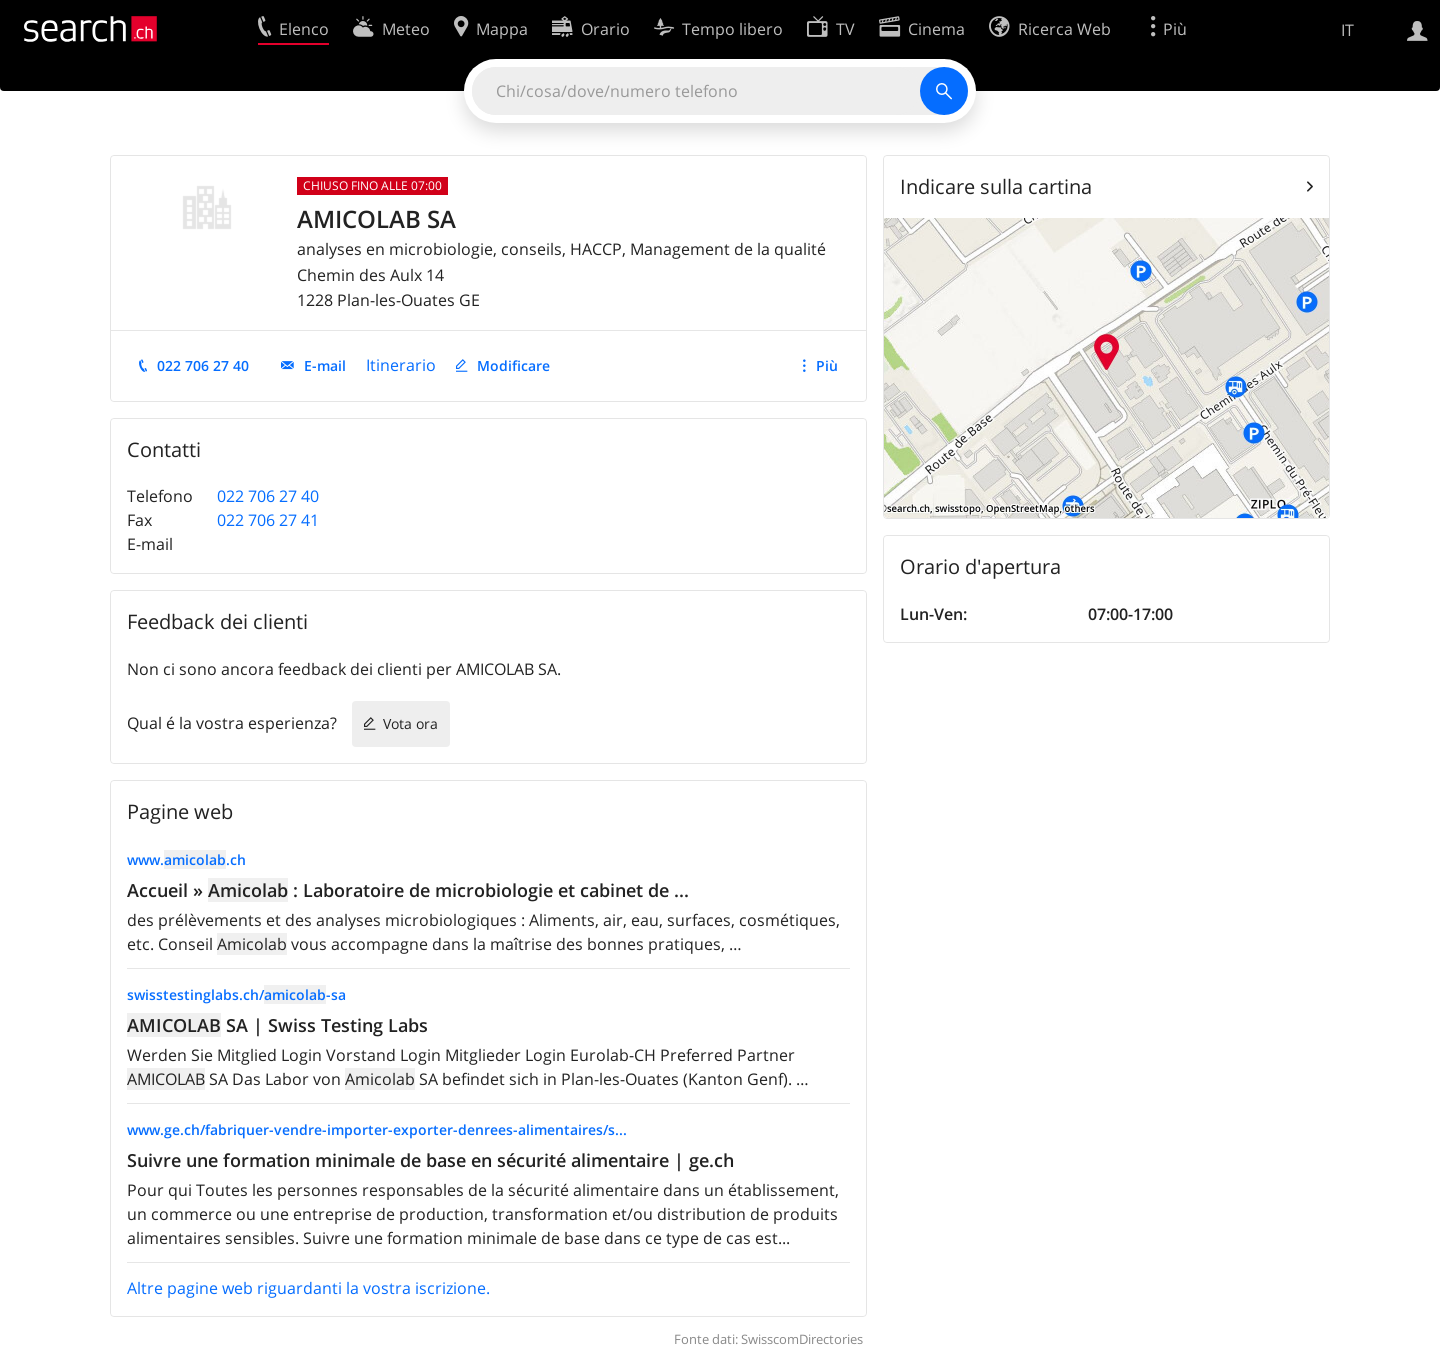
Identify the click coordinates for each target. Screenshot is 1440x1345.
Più (827, 365)
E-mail (325, 365)
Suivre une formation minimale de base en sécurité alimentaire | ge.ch (430, 1160)
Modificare (513, 365)
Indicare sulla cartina (996, 186)
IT (1347, 30)
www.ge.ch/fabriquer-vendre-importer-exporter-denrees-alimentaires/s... (377, 1129)
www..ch (186, 859)
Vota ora (410, 723)
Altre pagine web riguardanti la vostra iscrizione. (308, 1288)
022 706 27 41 (268, 520)
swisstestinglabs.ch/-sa (236, 994)
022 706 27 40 (203, 365)
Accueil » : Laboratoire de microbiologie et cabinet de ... (408, 890)
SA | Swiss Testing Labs (277, 1025)
